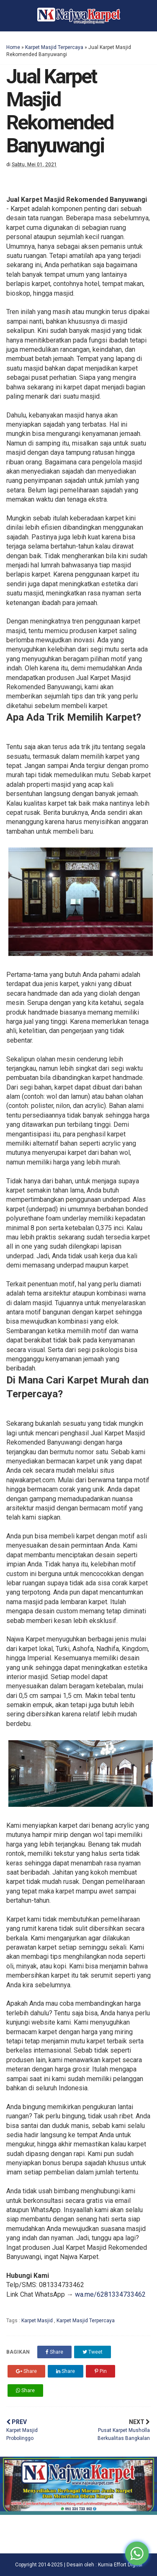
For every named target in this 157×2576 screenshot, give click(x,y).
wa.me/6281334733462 (110, 2294)
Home (13, 47)
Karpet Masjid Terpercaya (54, 47)
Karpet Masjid (37, 2321)
